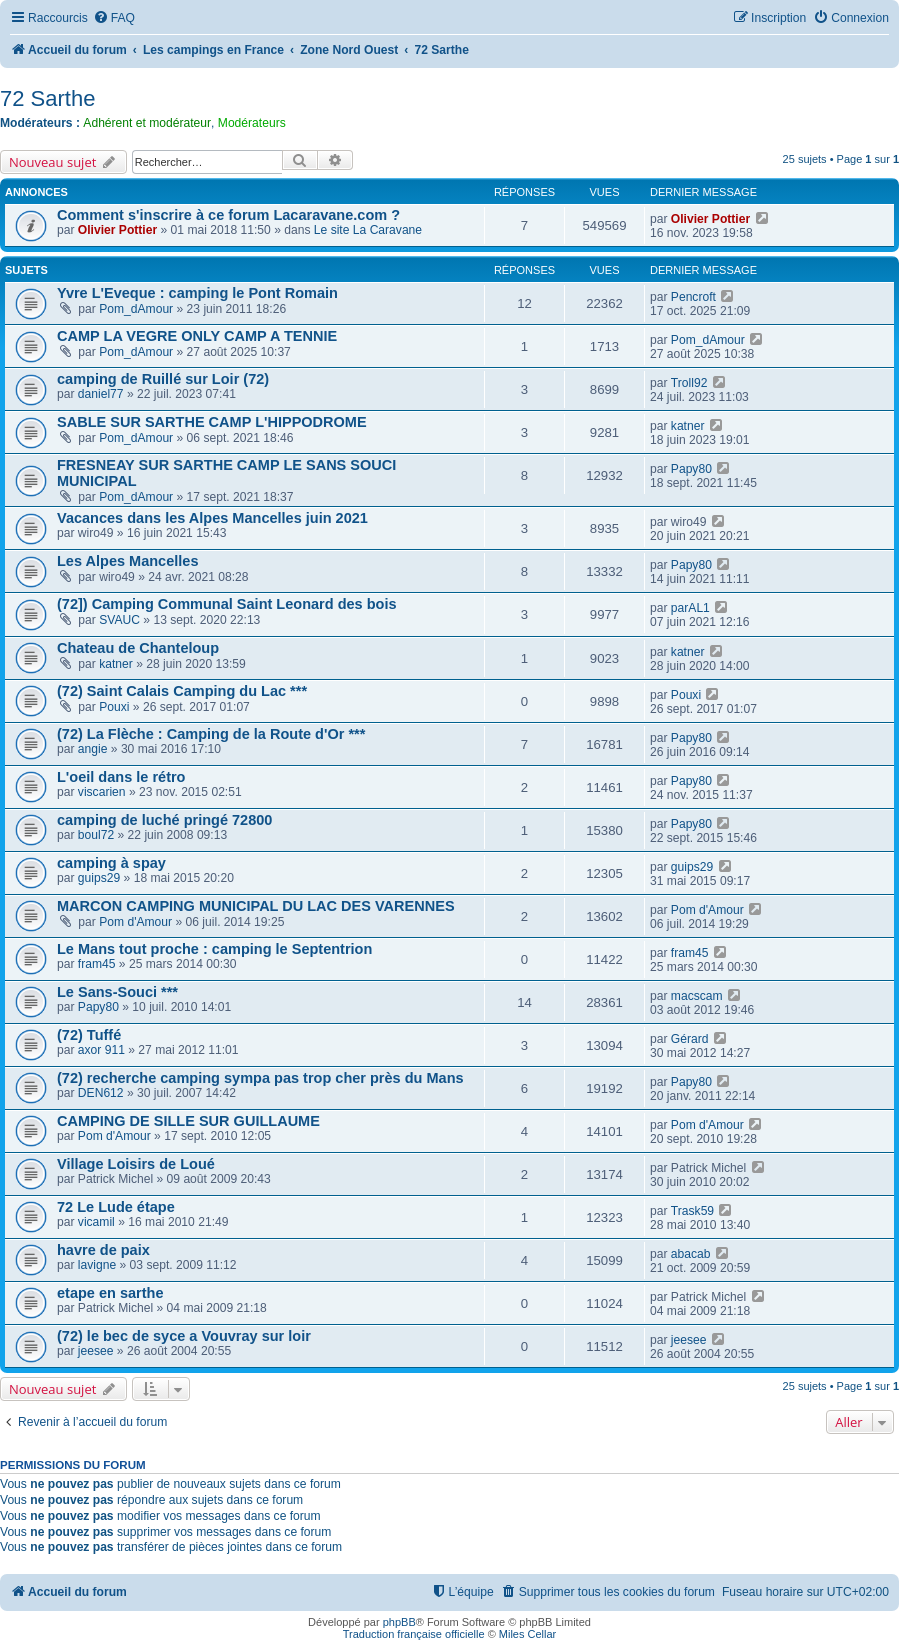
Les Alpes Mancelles (127, 561)
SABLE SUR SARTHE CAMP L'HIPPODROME (212, 422)
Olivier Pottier (117, 230)
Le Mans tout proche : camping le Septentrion (214, 949)
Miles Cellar (527, 1634)
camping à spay (111, 863)
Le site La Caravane (368, 230)
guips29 (99, 878)
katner (688, 426)
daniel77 (101, 394)
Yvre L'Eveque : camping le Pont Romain (197, 293)
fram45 (97, 964)
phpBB (399, 1622)
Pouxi (114, 707)
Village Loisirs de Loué (136, 1164)
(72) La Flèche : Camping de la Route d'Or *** (211, 734)
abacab (691, 1254)
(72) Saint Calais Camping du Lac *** (182, 691)
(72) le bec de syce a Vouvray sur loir (184, 1336)
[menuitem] (114, 18)
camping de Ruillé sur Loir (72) (163, 379)
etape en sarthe (110, 1293)
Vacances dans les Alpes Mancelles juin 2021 (212, 518)
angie (93, 749)
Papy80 (691, 469)
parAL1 (690, 608)
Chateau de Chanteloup (138, 648)
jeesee (96, 1351)
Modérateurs (252, 123)
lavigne (97, 1265)
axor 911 (101, 1050)
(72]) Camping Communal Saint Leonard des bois (227, 604)
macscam (697, 996)
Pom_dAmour (136, 309)
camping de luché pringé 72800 (164, 820)
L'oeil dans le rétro (121, 777)
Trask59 (692, 1211)
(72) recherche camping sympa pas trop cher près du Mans (260, 1078)
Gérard (690, 1039)
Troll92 (689, 383)
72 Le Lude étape (116, 1207)
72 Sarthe (47, 98)
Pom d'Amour (135, 922)
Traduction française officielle (414, 1634)
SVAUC (119, 620)
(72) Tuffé (89, 1035)
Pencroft (693, 297)
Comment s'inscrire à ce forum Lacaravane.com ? (228, 215)
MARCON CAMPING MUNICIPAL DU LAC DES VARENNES (256, 906)
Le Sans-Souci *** (117, 992)
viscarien (102, 792)
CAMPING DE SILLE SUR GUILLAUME (188, 1121)
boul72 (96, 835)
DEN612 (101, 1093)
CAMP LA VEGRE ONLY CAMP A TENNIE (197, 336)
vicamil (96, 1222)
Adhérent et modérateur (147, 123)
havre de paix (103, 1250)
